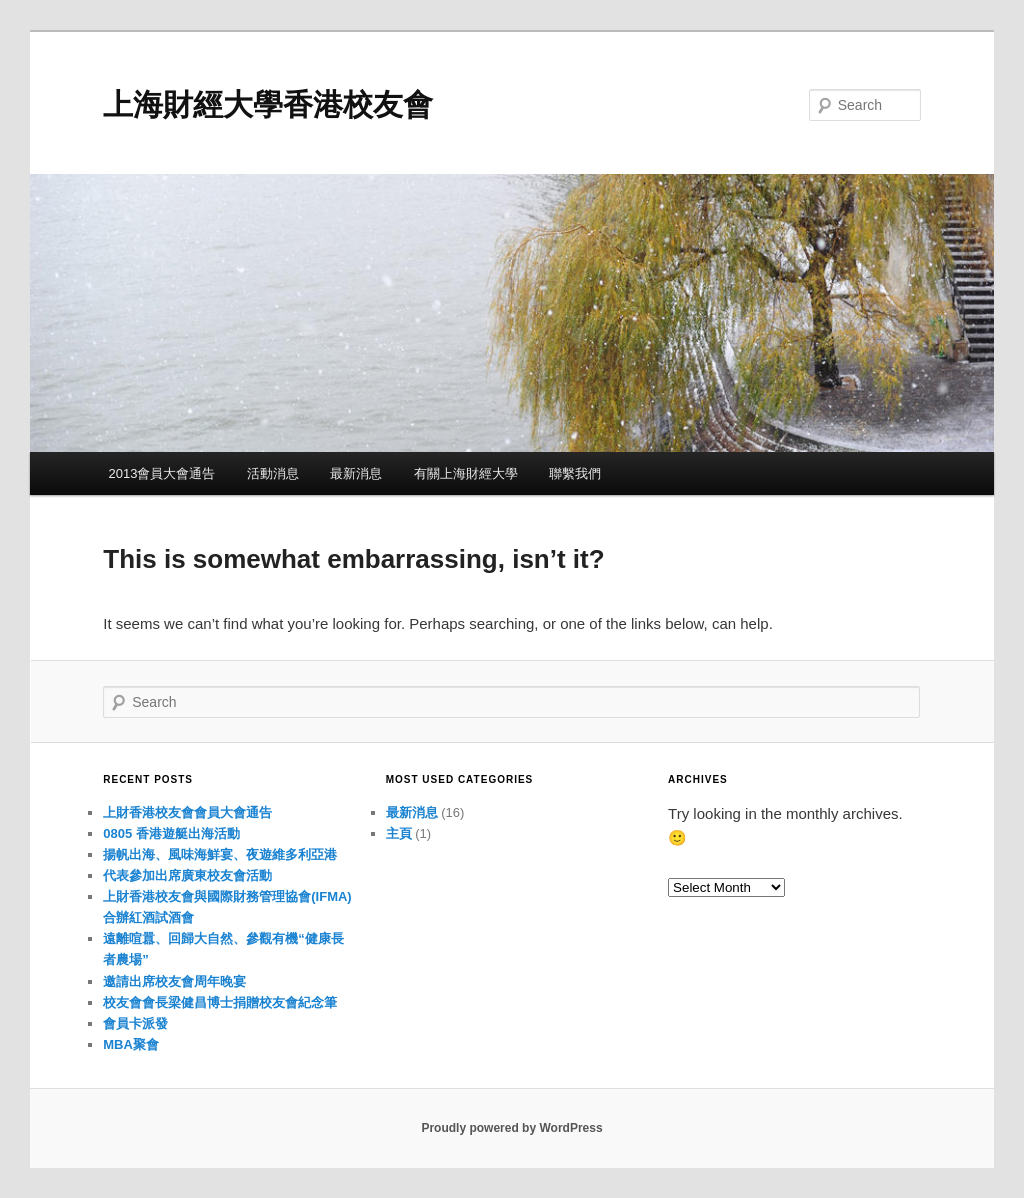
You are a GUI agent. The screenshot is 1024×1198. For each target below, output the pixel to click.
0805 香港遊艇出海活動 (171, 833)
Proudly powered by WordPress (511, 1128)
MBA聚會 (131, 1044)
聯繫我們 (575, 473)
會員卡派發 (135, 1023)
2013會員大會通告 (161, 473)
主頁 (399, 833)
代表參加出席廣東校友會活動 (187, 875)
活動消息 (273, 473)
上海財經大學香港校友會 (268, 104)
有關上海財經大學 (466, 473)
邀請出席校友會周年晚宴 (174, 981)
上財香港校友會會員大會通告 (187, 812)
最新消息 (356, 473)
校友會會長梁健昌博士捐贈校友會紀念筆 (220, 1002)
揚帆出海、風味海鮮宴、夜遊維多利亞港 (220, 854)
